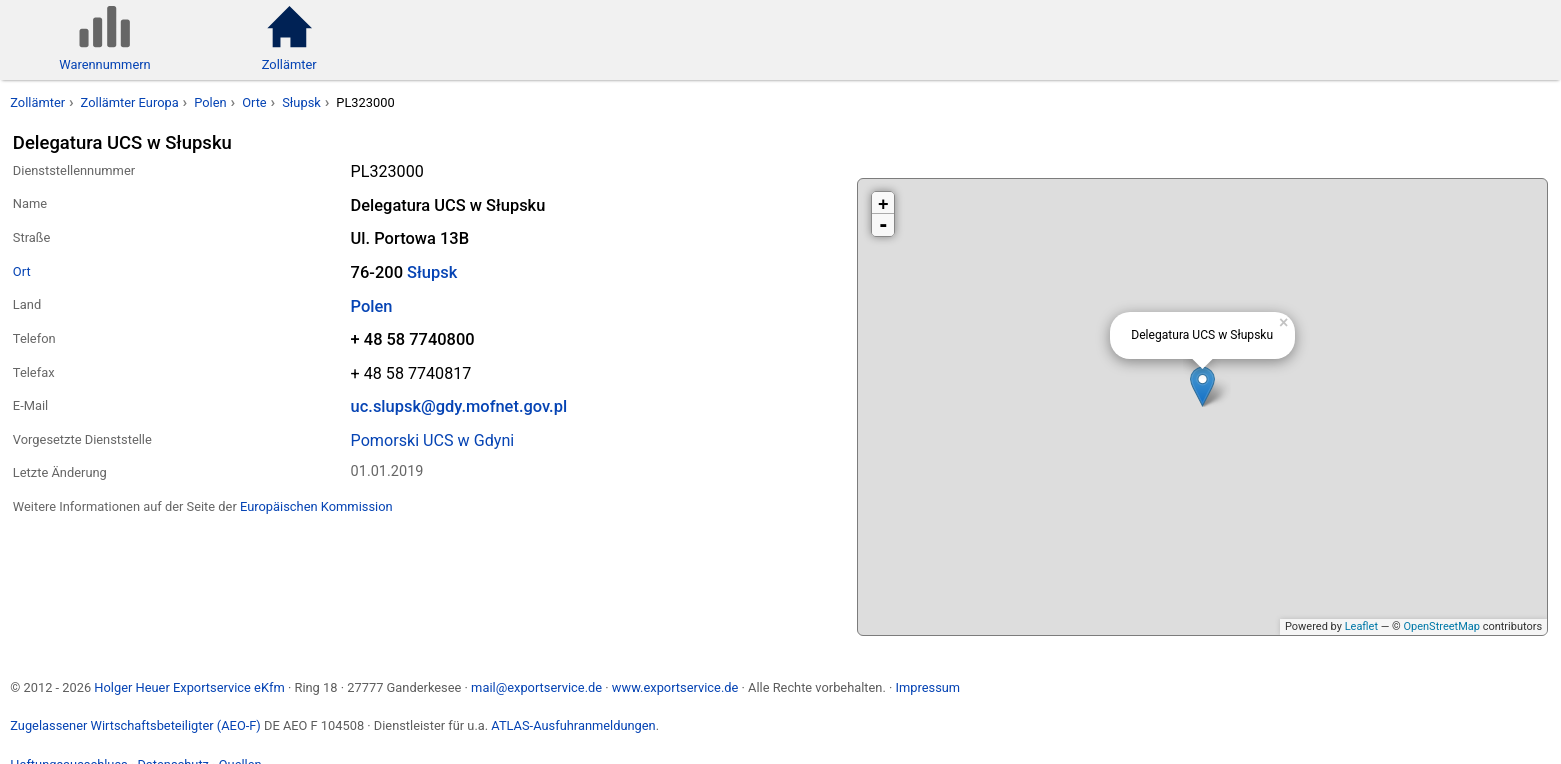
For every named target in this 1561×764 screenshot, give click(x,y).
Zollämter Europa (130, 102)
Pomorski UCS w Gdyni (433, 440)
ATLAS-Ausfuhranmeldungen (573, 725)
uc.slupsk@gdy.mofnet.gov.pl (459, 406)
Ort (22, 271)
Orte (254, 102)
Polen (210, 102)
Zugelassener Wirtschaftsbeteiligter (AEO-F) (135, 725)
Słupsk (301, 102)
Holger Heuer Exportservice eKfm (189, 687)
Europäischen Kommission (316, 506)
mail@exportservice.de (536, 687)
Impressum (927, 687)
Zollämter (37, 102)
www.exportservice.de (675, 687)
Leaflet (1361, 626)
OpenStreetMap (1441, 626)
